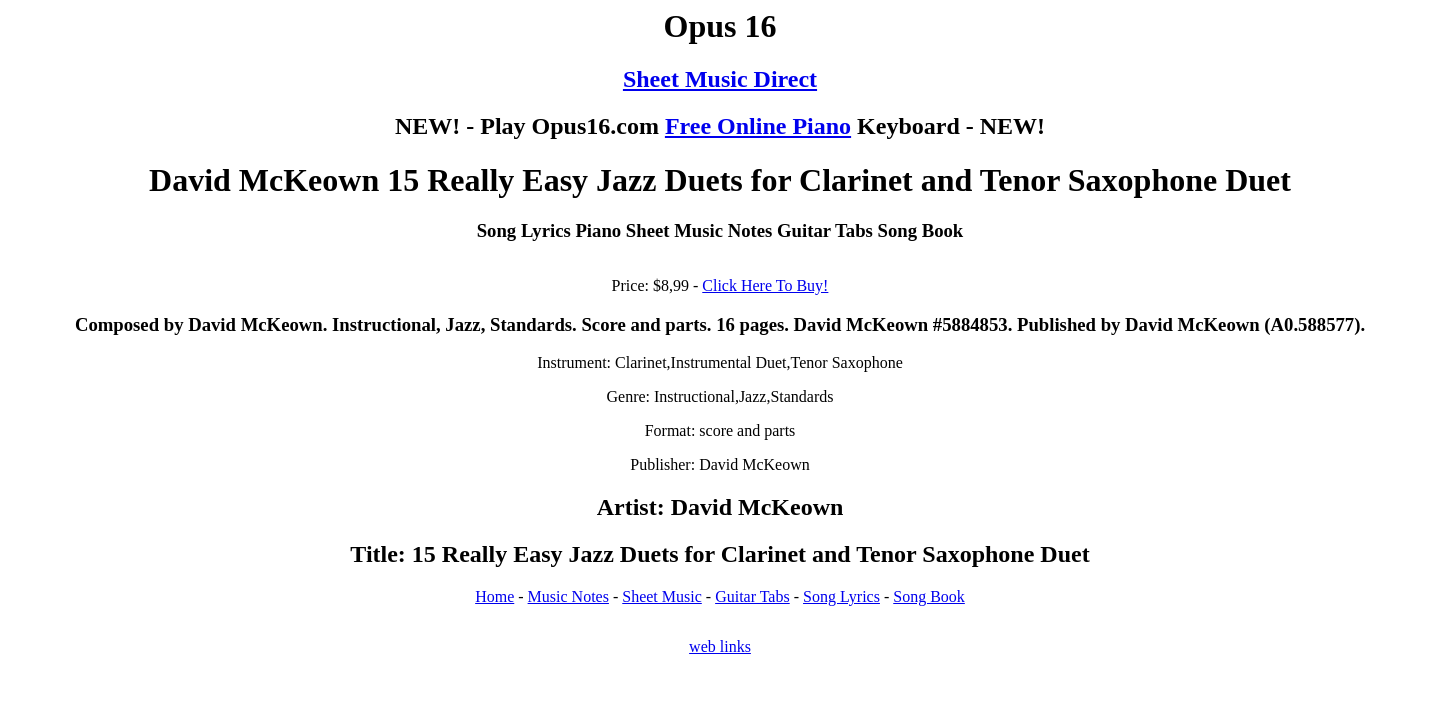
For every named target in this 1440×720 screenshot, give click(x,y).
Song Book (929, 596)
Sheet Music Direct (720, 79)
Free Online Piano (758, 126)
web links (720, 646)
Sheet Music (662, 596)
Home (494, 596)
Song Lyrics (841, 596)
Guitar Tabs (752, 596)
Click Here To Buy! (765, 285)
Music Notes (568, 596)
